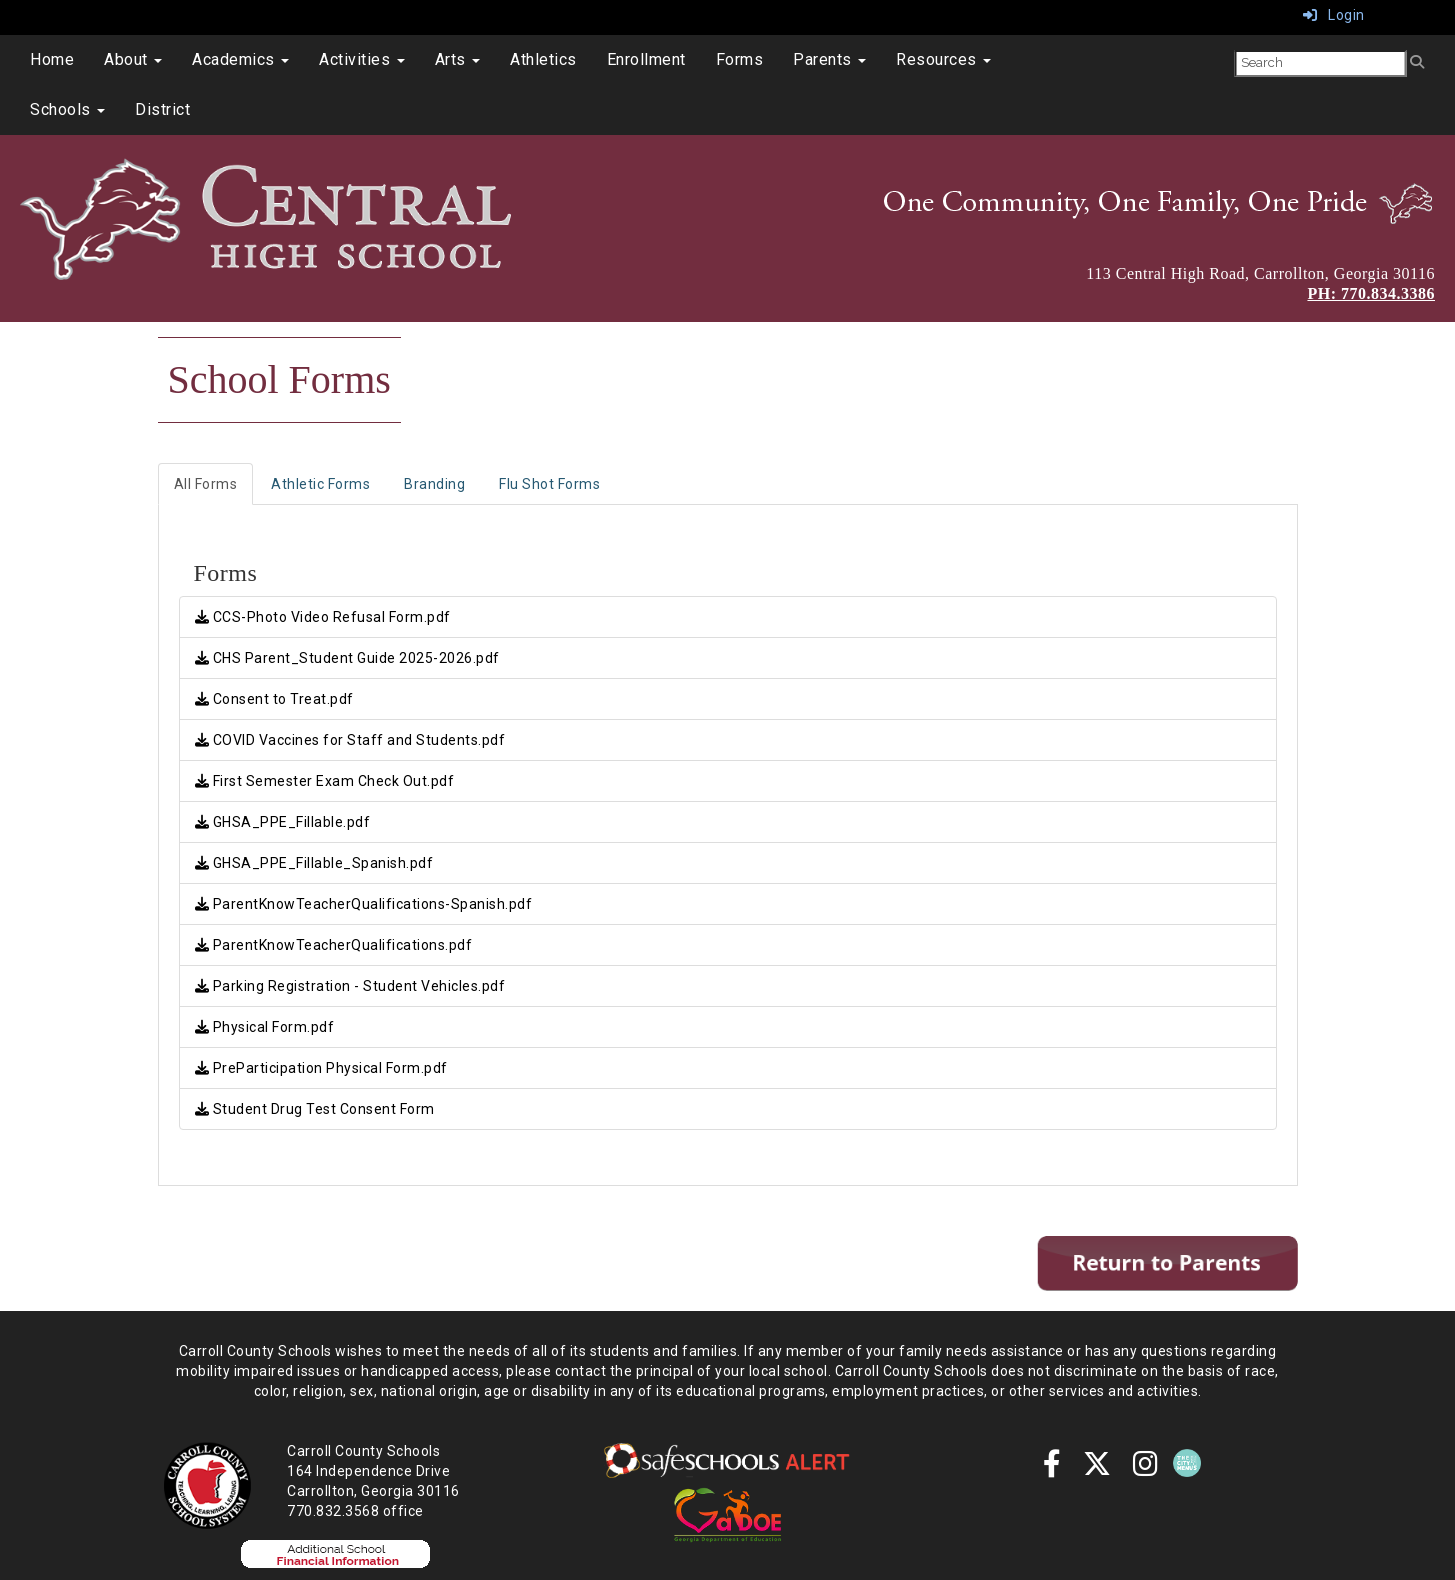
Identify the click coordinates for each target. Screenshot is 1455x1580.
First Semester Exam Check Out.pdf (325, 781)
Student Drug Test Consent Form (315, 1109)
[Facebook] (1052, 1469)
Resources (943, 59)
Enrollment (646, 59)
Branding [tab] (434, 484)
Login (1334, 15)
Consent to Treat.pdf (274, 699)
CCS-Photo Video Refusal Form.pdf (323, 617)
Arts (458, 59)
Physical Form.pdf (265, 1027)
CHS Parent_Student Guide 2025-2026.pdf (347, 658)
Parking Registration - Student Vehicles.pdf (350, 986)
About (133, 59)
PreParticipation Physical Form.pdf (321, 1068)
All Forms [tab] (206, 484)
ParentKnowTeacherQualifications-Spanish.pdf (364, 904)
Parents (829, 59)
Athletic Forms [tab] (320, 484)
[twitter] (1097, 1469)
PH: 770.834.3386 (1371, 293)
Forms (740, 59)
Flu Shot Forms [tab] (549, 484)
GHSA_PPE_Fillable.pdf (283, 822)
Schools (67, 109)
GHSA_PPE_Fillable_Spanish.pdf (314, 863)
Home (52, 59)
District (162, 109)
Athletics (543, 59)
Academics (240, 59)
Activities (362, 59)
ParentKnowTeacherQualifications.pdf (334, 945)
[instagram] (1146, 1469)
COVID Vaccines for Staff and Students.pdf (350, 740)
